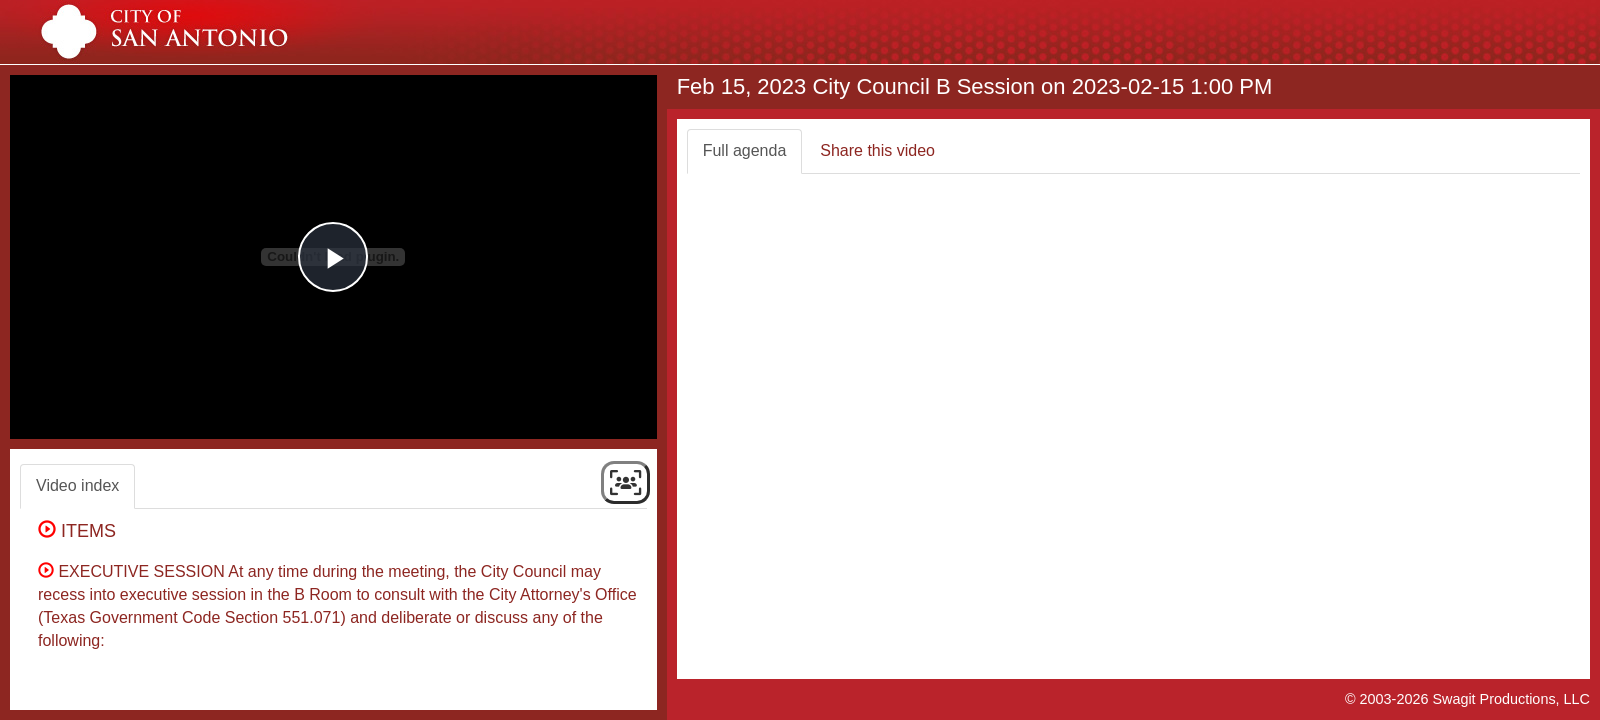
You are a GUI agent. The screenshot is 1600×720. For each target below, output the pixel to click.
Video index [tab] (77, 485)
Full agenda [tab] (745, 150)
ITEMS (82, 531)
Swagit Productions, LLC (1511, 699)
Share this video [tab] (877, 150)
